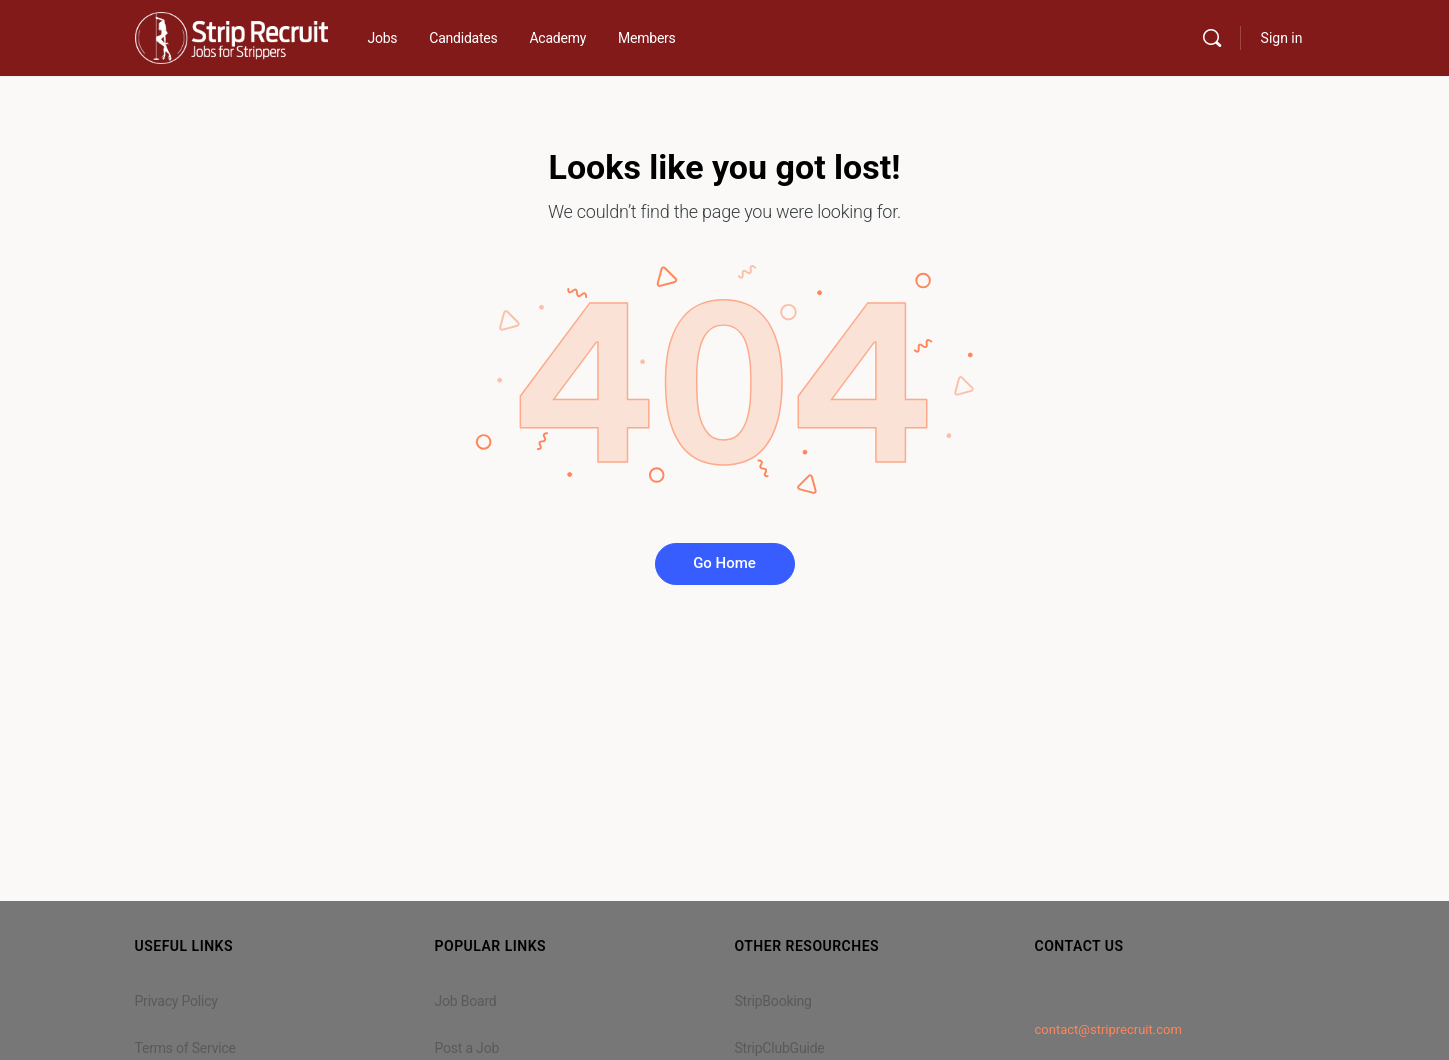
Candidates (463, 38)
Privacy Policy (176, 1001)
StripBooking (773, 1001)
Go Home (724, 563)
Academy (557, 38)
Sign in (1282, 38)
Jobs (383, 38)
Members (647, 38)
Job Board (466, 1001)
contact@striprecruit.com (1108, 1029)
